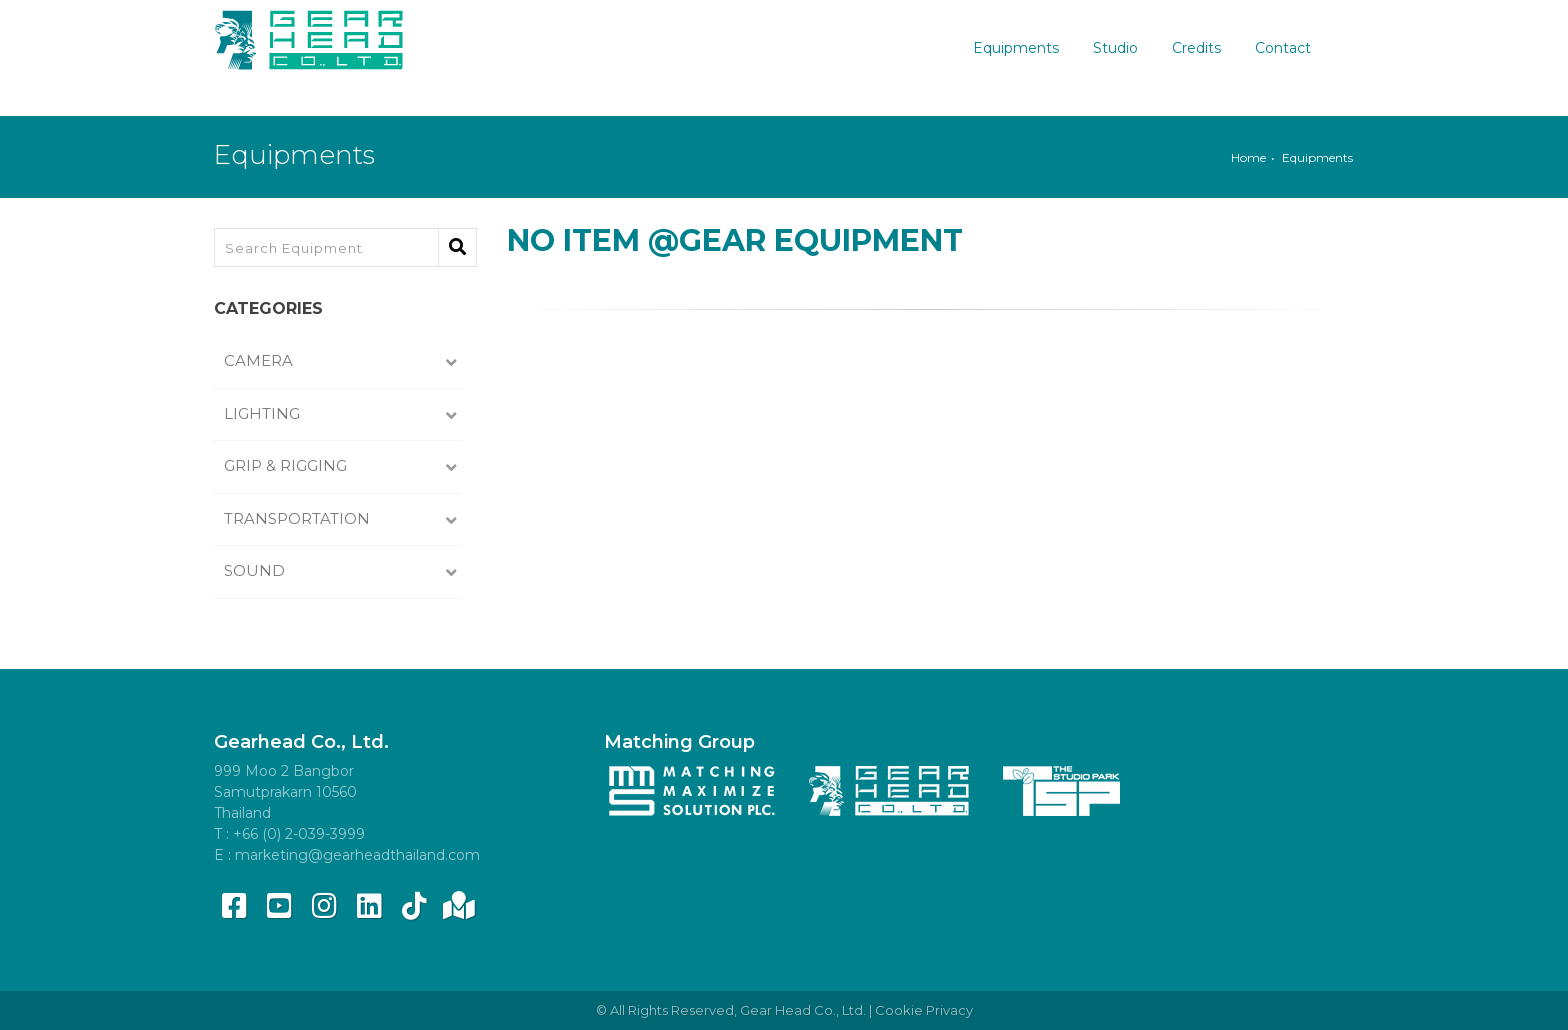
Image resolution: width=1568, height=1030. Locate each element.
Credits (1208, 48)
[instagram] (324, 906)
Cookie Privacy (924, 1010)
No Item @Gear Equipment (735, 240)
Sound (256, 570)
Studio (1127, 48)
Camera (260, 360)
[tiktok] (414, 906)
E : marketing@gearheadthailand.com (347, 855)
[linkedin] (369, 906)
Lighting (264, 413)
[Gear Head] (309, 35)
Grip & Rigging (287, 465)
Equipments (1028, 48)
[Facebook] (234, 906)
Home (1248, 157)
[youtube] (279, 906)
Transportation (299, 518)
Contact (1295, 48)
